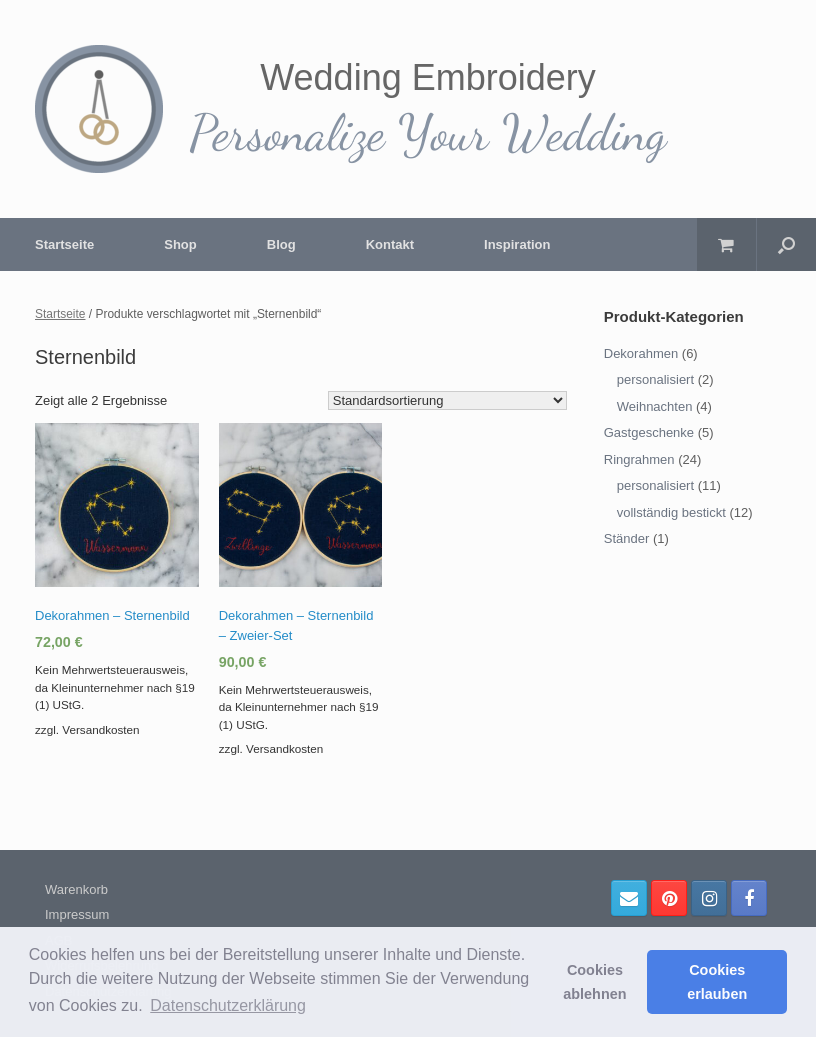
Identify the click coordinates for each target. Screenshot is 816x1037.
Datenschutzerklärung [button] (228, 1005)
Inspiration (517, 244)
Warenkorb (76, 889)
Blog (281, 244)
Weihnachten (655, 406)
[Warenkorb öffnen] (726, 244)
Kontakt (390, 244)
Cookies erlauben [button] (717, 982)
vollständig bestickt (671, 512)
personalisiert (655, 379)
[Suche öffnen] (786, 244)
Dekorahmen (641, 353)
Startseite (64, 244)
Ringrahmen (639, 459)
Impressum (77, 914)
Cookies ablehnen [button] (594, 982)
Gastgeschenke (649, 432)
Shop (180, 244)
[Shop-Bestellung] (447, 400)
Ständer (627, 538)
